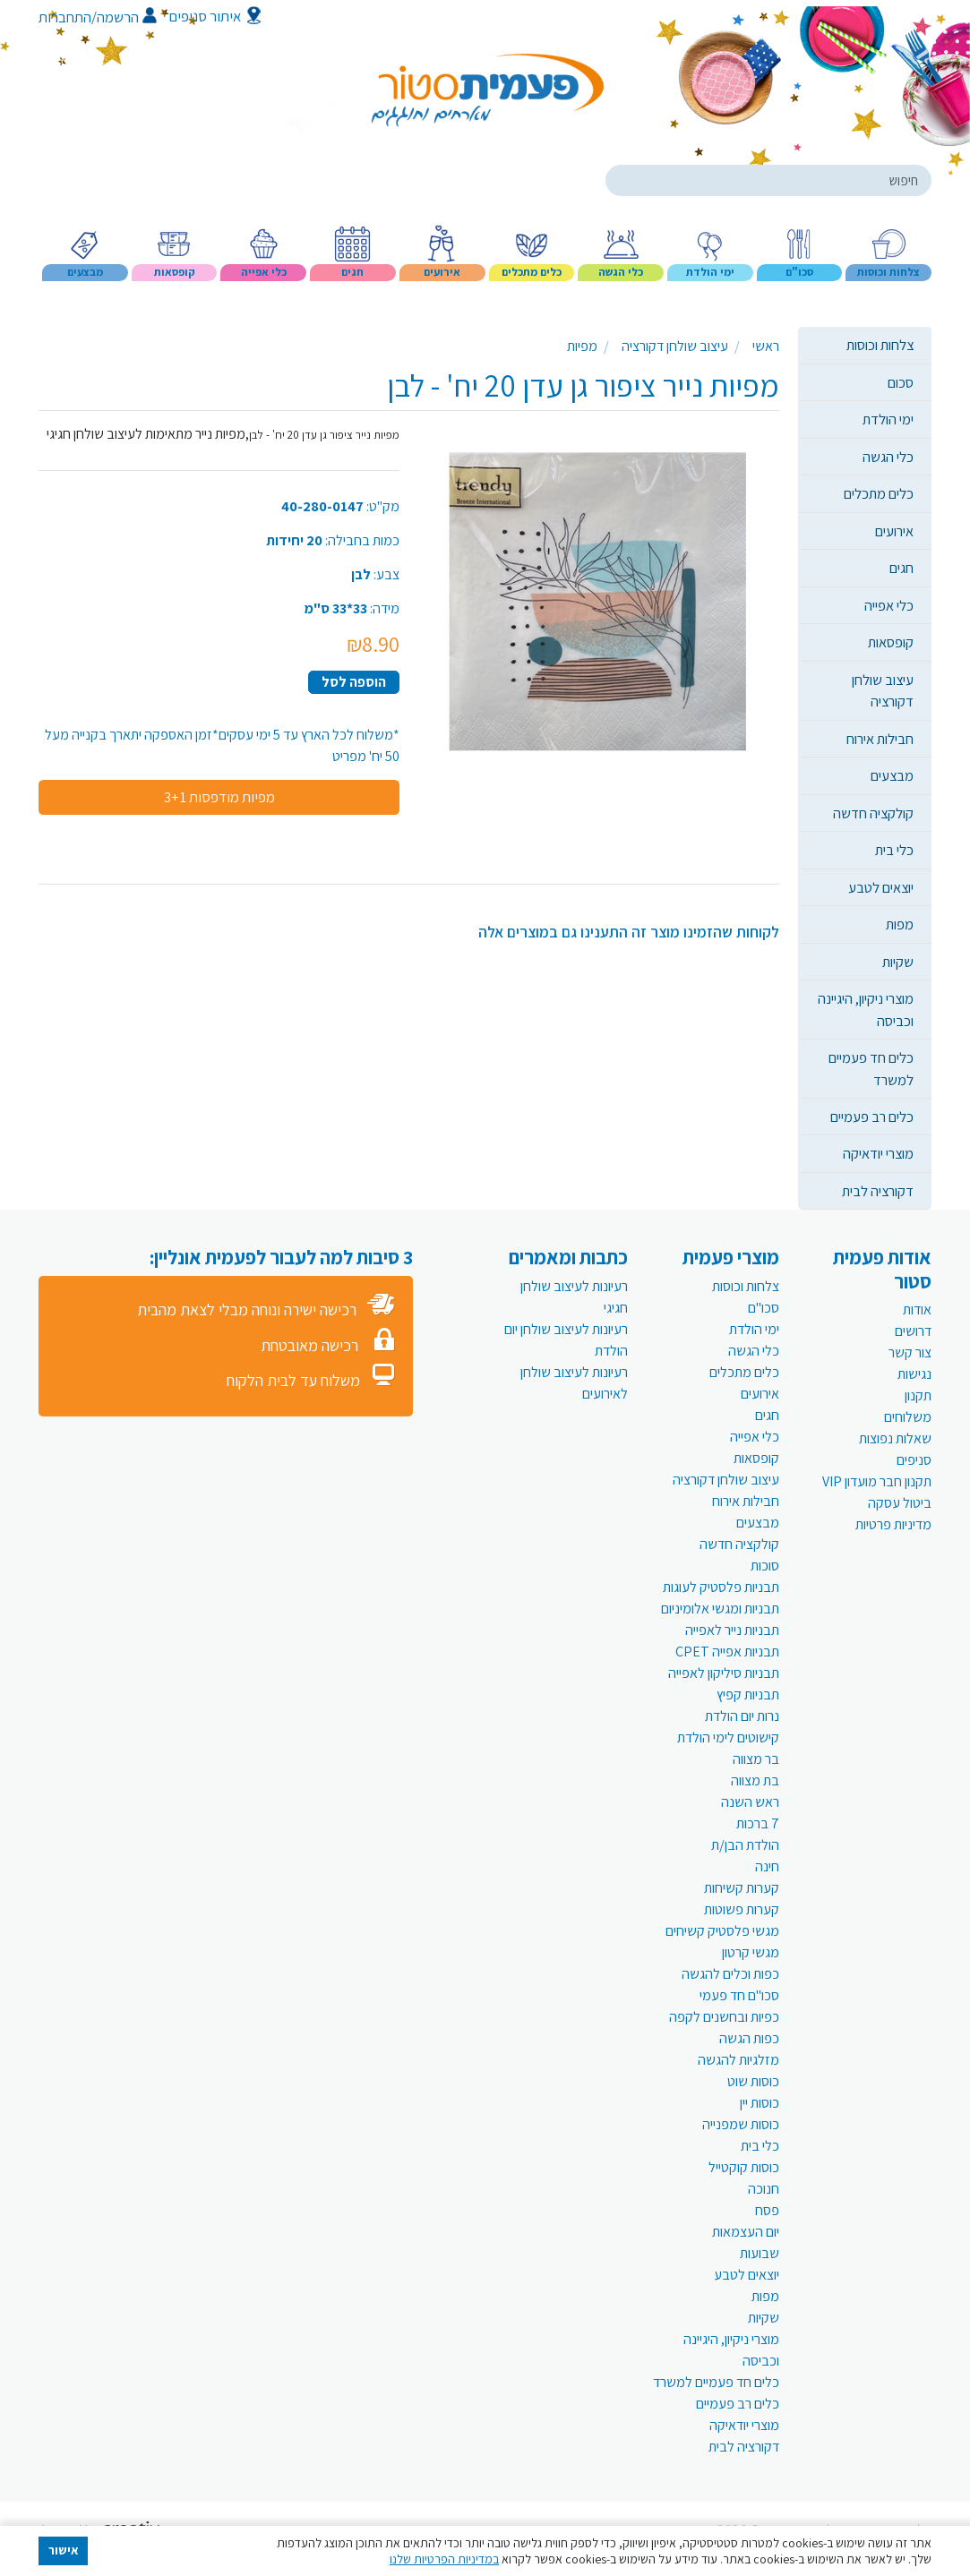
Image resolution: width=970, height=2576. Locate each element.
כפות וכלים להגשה (730, 1973)
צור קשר (909, 1352)
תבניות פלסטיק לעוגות (721, 1587)
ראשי (765, 346)
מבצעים (892, 775)
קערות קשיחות (741, 1888)
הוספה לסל (354, 681)
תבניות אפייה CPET (727, 1651)
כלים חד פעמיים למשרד (871, 1068)
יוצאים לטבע (881, 887)
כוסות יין (759, 2102)
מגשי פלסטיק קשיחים (722, 1930)
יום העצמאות (745, 2231)
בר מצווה (756, 1759)
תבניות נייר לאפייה (732, 1630)
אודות (917, 1309)
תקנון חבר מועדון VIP (876, 1481)
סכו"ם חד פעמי (739, 1995)
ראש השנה (750, 1802)
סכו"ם (763, 1307)
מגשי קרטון (750, 1952)
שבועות (759, 2253)
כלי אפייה (889, 605)
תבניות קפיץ (748, 1694)
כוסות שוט (753, 2081)
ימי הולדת (888, 419)
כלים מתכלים (879, 493)
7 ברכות (757, 1823)
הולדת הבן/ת (745, 1845)
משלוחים (907, 1417)
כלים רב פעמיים (872, 1116)
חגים (901, 568)
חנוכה (763, 2188)
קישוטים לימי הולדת (728, 1737)
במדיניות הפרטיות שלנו (444, 2559)
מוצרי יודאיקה (878, 1153)
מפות (900, 924)
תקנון (918, 1395)
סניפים (914, 1460)
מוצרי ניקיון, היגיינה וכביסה (866, 1009)
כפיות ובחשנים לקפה (724, 2016)
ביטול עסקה (899, 1502)
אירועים (894, 531)
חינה (767, 1866)
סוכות (765, 1565)
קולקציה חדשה (873, 813)
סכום (901, 382)
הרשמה (127, 17)
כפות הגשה (749, 2038)
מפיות (582, 346)
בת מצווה (755, 1780)
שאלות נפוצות (895, 1438)
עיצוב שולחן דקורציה (883, 690)
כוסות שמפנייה (740, 2124)
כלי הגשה (888, 456)
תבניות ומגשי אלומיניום (720, 1608)
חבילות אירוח (880, 739)
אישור (63, 2550)
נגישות (914, 1374)
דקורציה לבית (878, 1191)
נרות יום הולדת (742, 1716)
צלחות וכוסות (880, 345)
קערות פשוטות (741, 1909)
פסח (767, 2210)
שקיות (898, 961)
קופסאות (891, 642)
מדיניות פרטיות (893, 1524)
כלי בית (894, 850)
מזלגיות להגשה (738, 2059)
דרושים (913, 1331)
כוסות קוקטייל (743, 2167)
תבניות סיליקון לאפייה (723, 1673)
